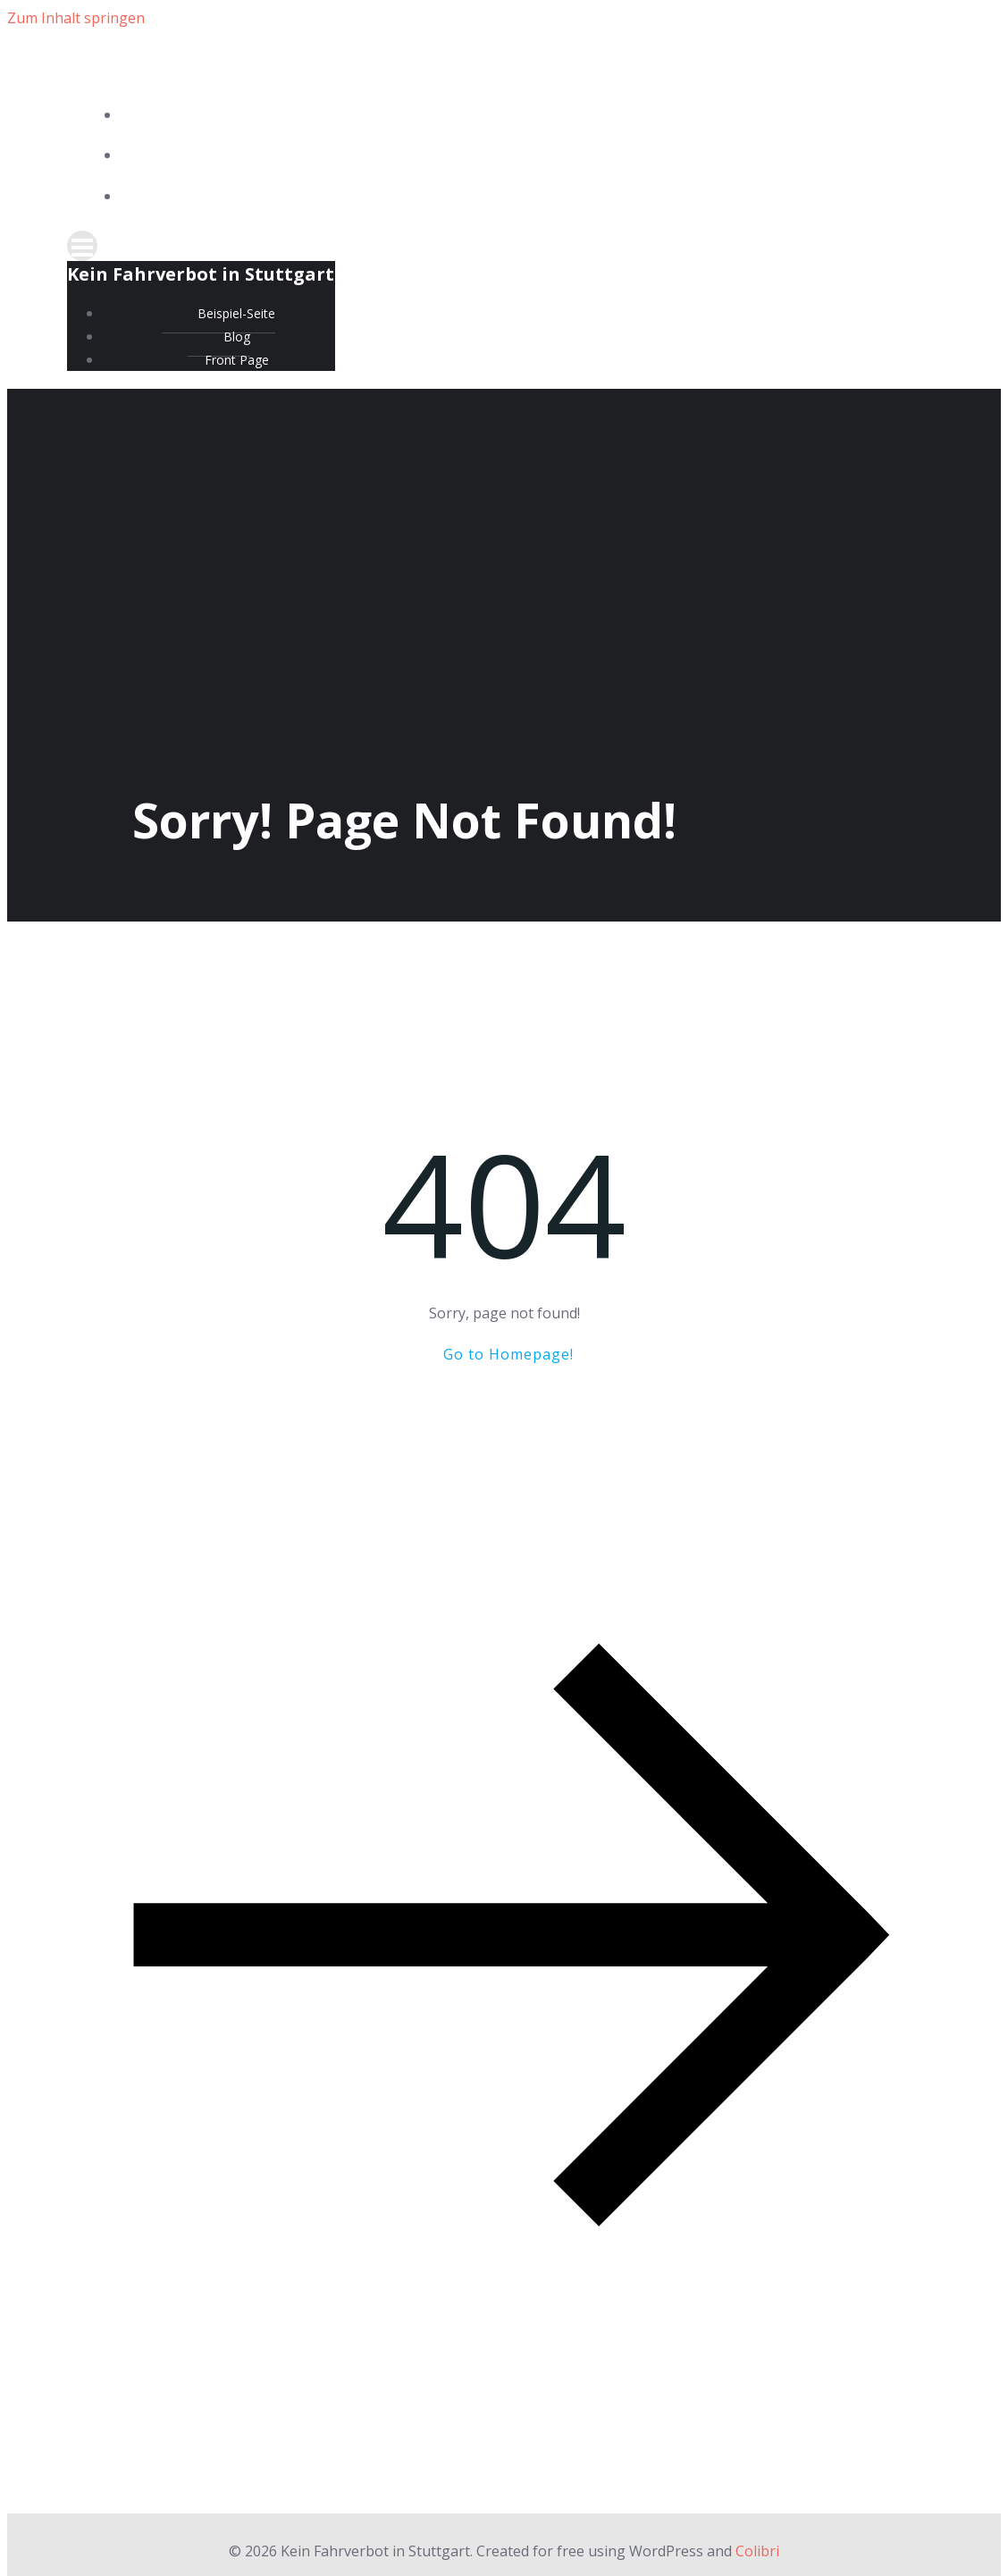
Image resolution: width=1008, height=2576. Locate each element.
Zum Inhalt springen (76, 18)
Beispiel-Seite (522, 115)
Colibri (757, 2551)
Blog (522, 156)
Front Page (522, 197)
